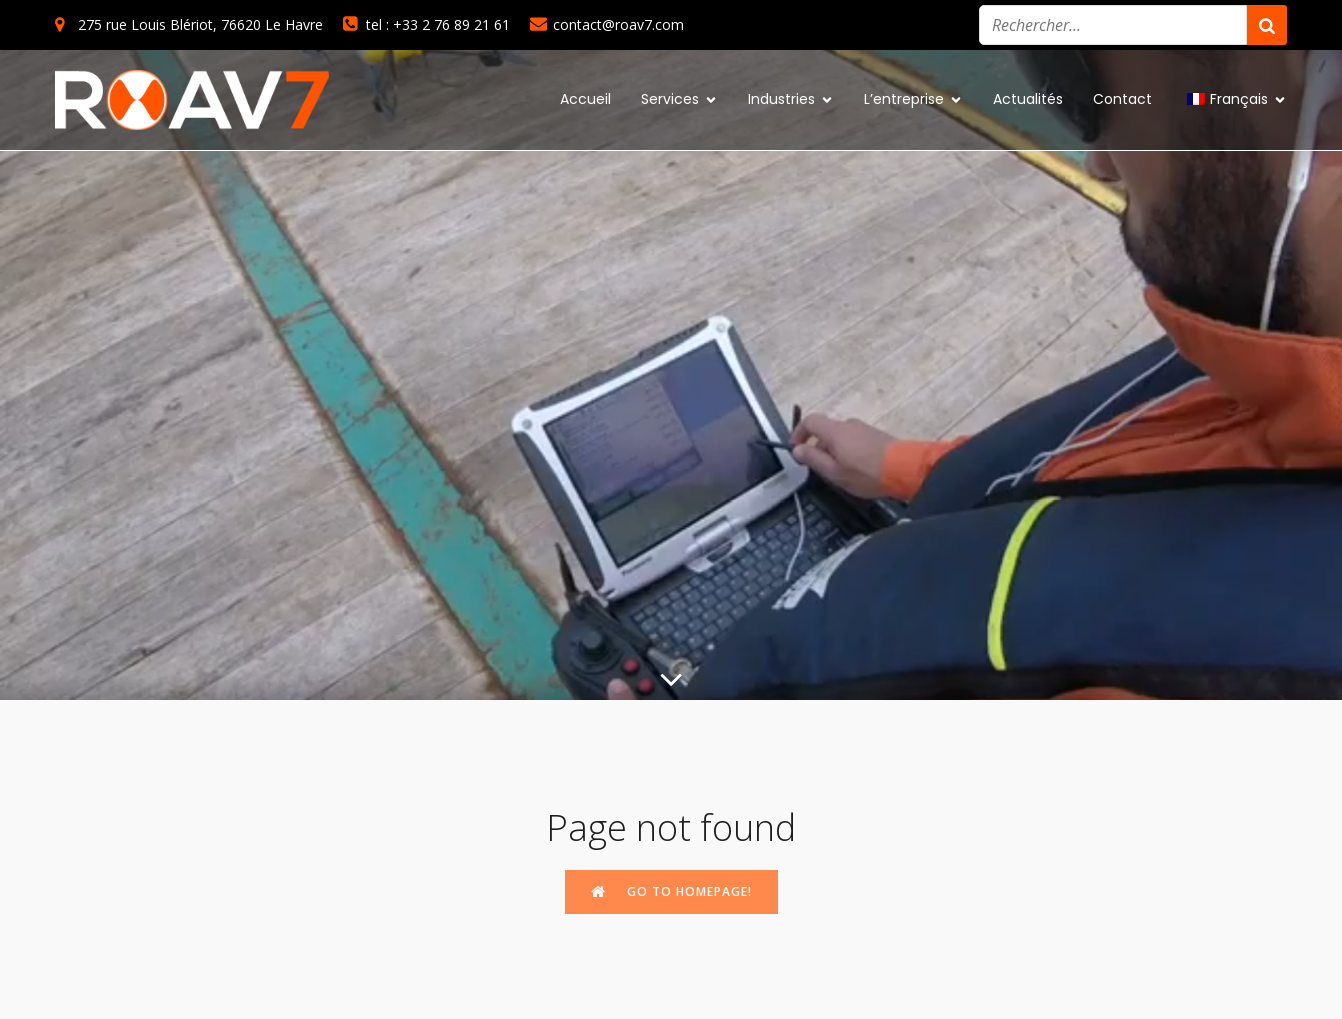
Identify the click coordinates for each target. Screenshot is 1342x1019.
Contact (1122, 99)
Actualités (1028, 99)
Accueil (585, 99)
